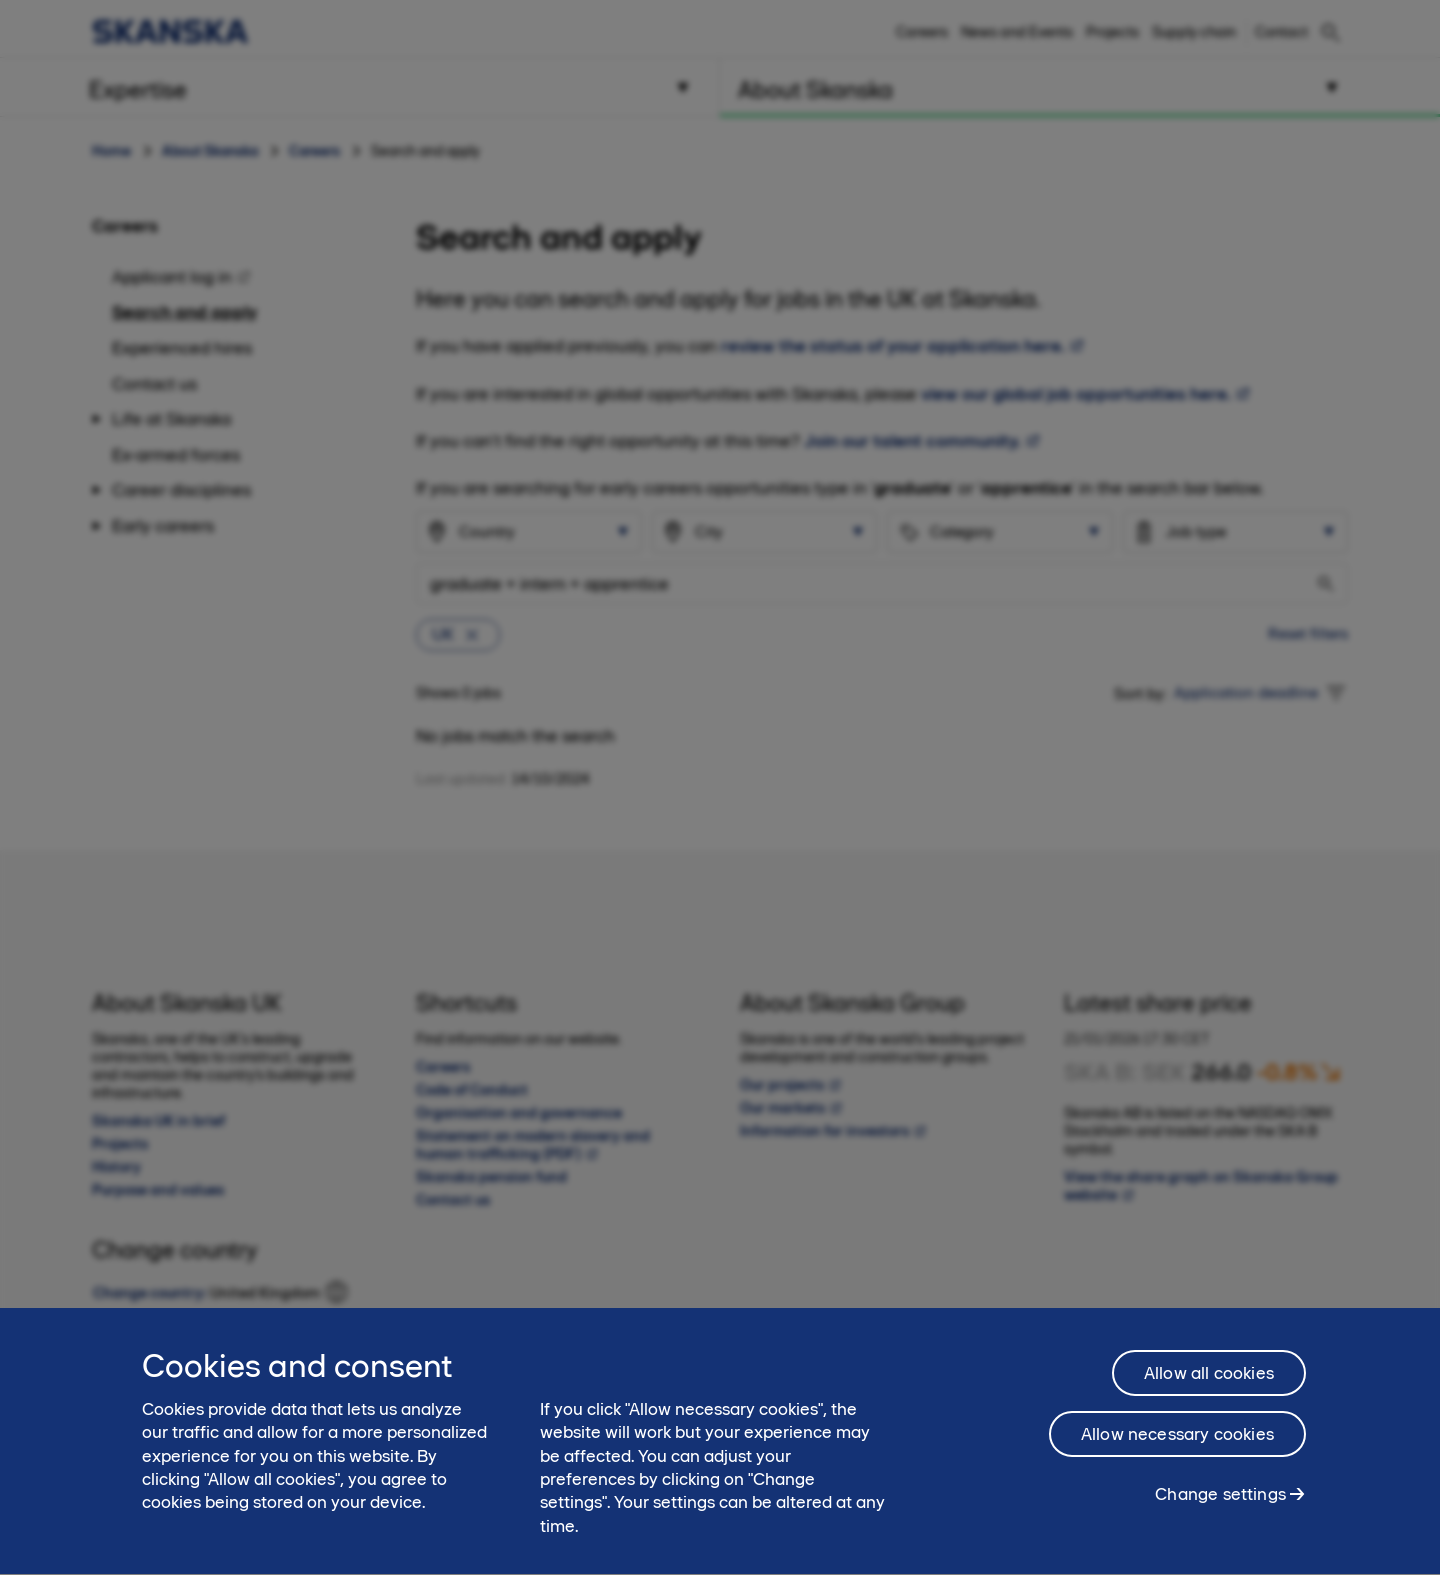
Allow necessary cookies (1177, 1459)
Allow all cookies (1209, 1398)
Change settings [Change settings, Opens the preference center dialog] (1220, 1519)
